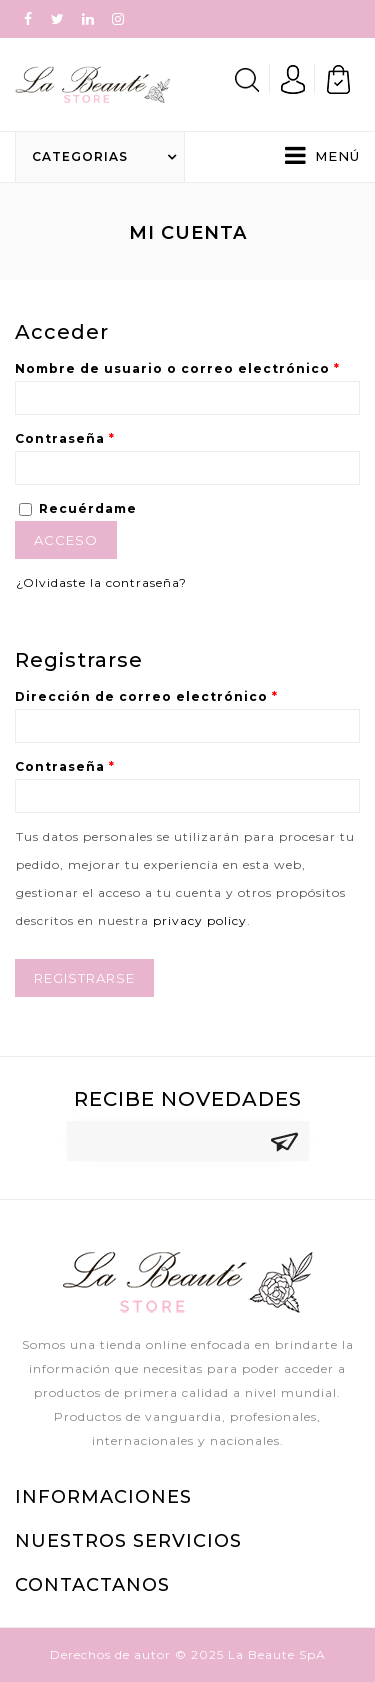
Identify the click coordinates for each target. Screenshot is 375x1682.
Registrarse (84, 978)
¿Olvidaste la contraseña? (101, 582)
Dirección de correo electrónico (146, 696)
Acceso (66, 540)
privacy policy (200, 920)
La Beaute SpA (277, 1654)
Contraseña (65, 438)
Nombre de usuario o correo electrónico (177, 368)
